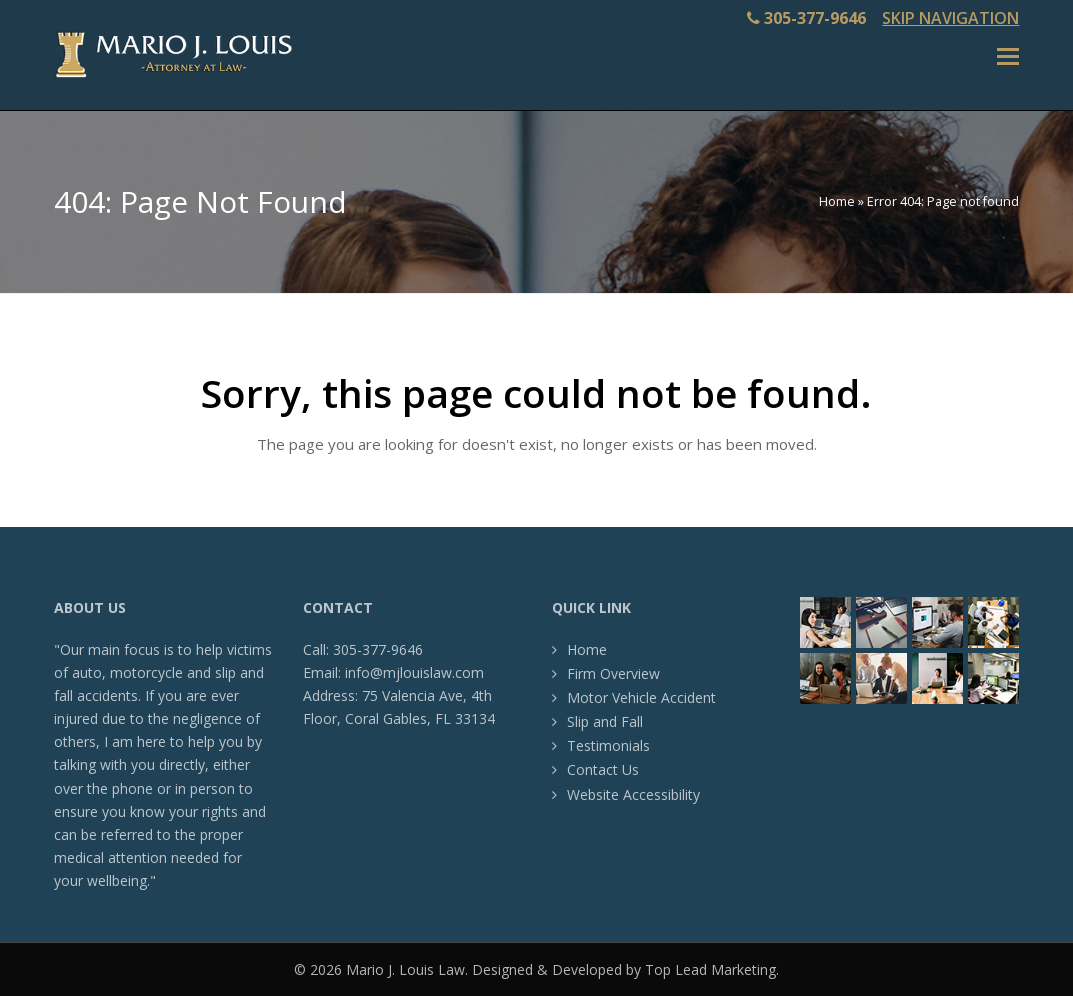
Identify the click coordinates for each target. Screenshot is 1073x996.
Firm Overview (613, 673)
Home (837, 201)
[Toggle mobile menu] (1008, 55)
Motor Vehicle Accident (641, 697)
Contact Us (603, 769)
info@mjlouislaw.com (414, 672)
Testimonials (608, 745)
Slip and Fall (605, 721)
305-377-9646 (815, 18)
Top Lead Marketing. (712, 969)
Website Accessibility (633, 794)
